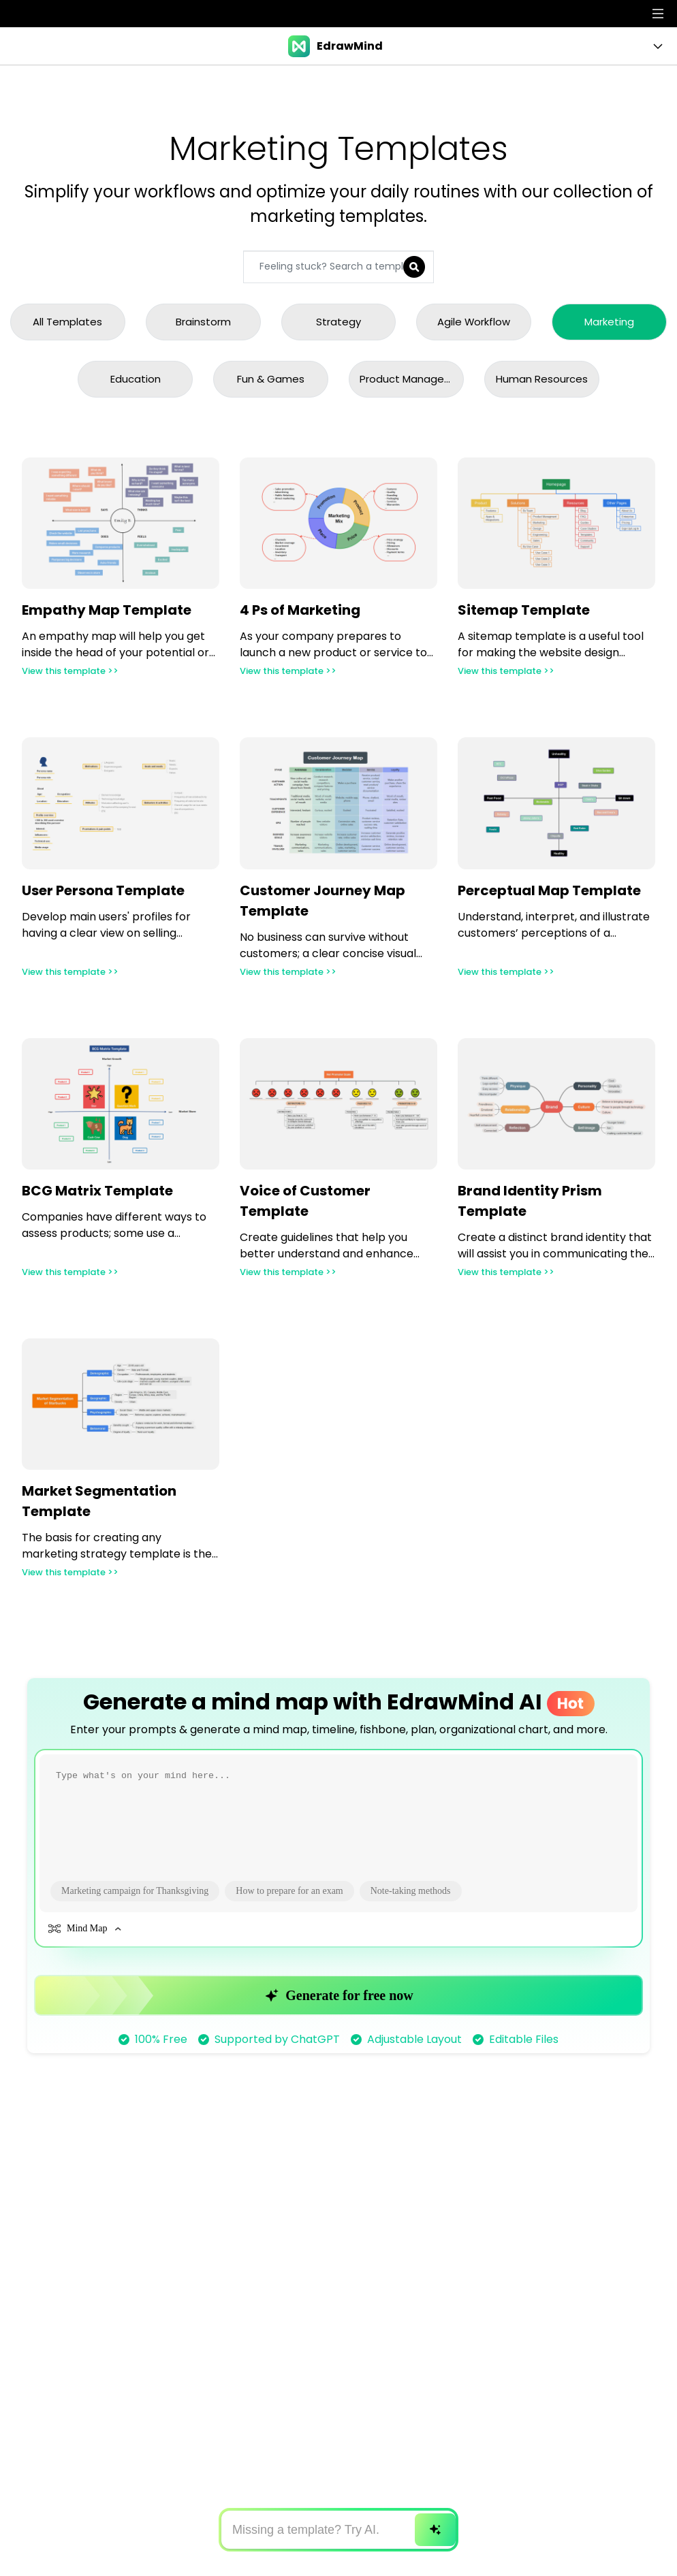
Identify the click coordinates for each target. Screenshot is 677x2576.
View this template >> (75, 676)
